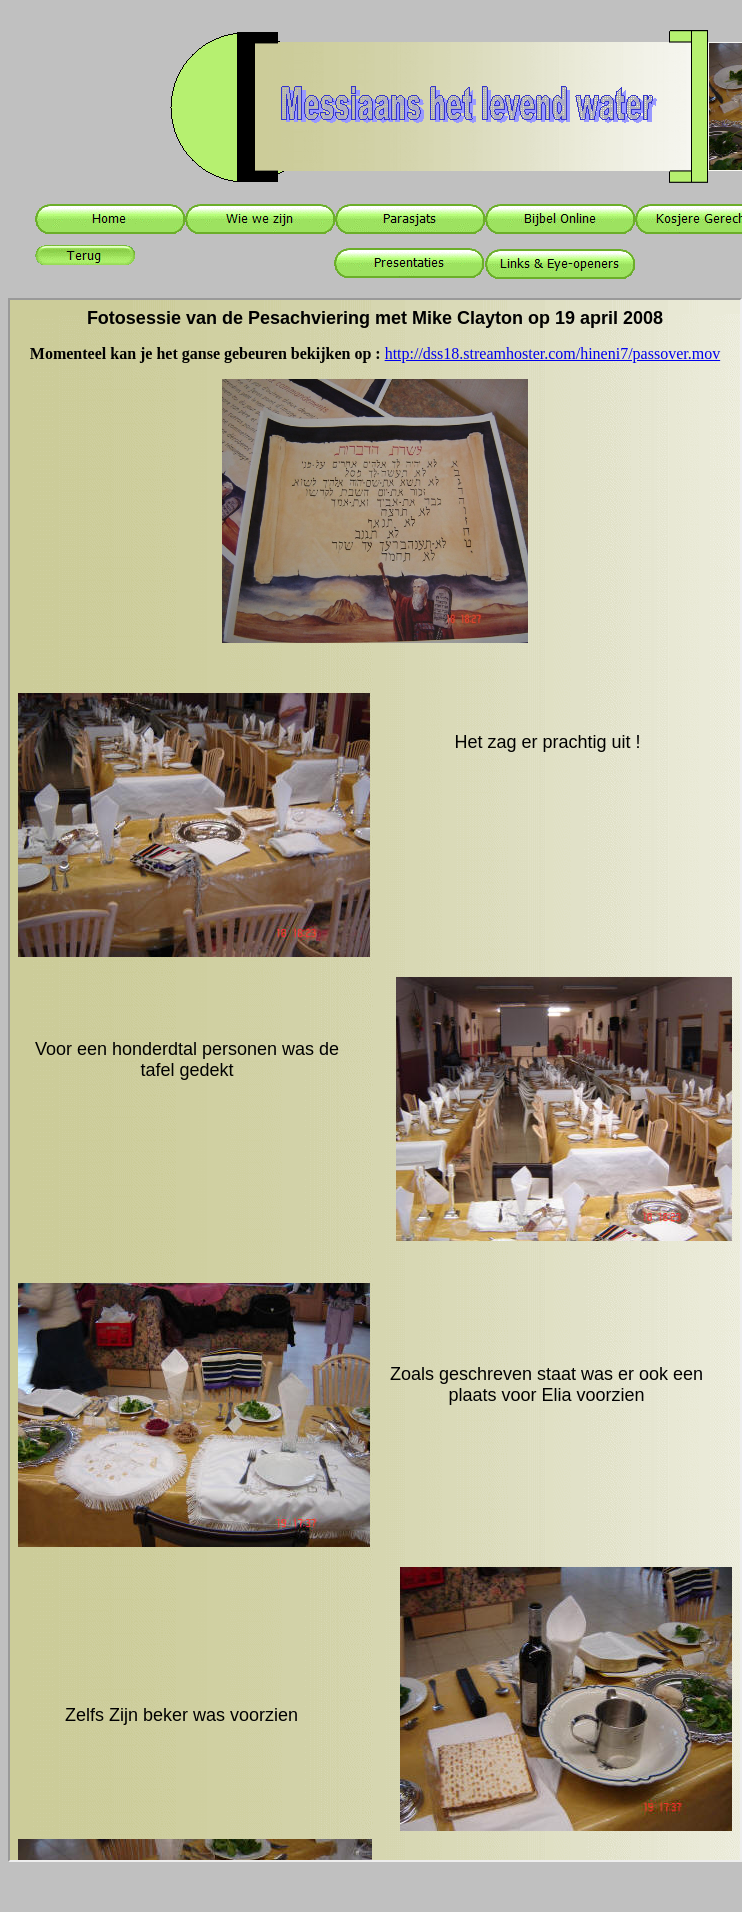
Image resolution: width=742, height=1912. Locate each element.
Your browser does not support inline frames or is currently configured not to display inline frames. (375, 1080)
